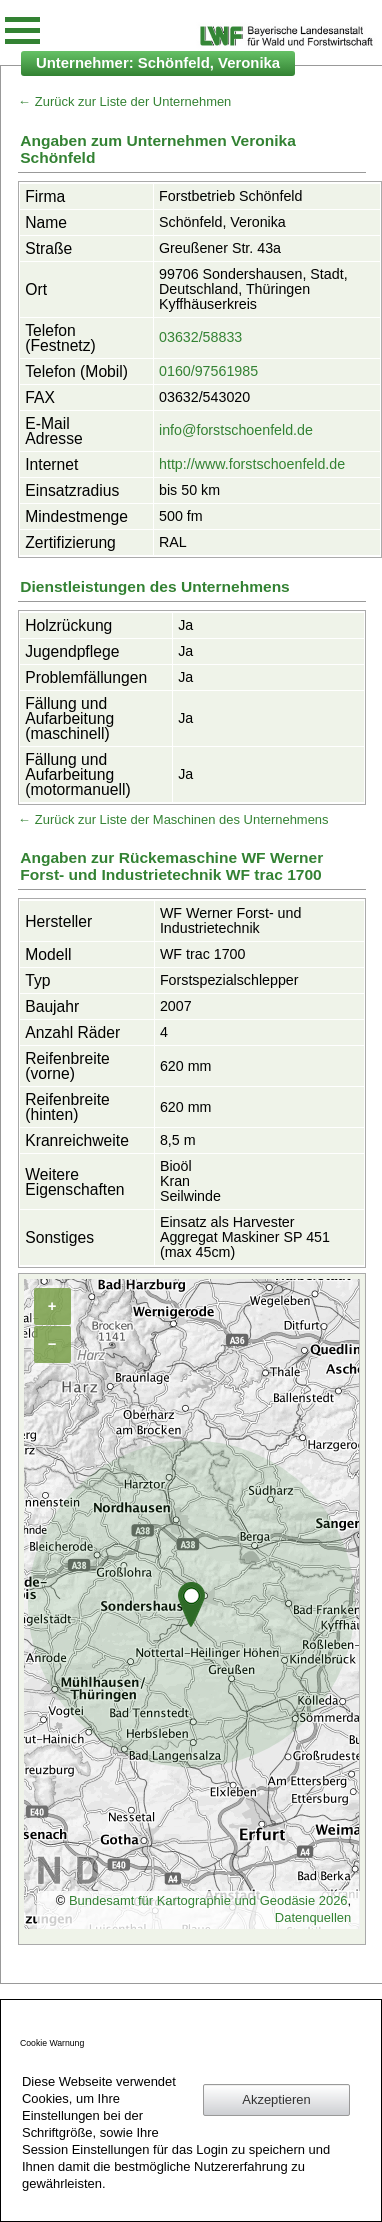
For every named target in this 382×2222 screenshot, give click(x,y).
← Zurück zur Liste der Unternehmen (124, 101)
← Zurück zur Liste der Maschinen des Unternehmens (173, 819)
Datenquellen (313, 1917)
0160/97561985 (208, 371)
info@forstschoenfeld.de (236, 430)
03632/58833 (200, 337)
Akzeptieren (276, 2099)
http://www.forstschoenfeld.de (252, 464)
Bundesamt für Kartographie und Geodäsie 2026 (208, 1900)
